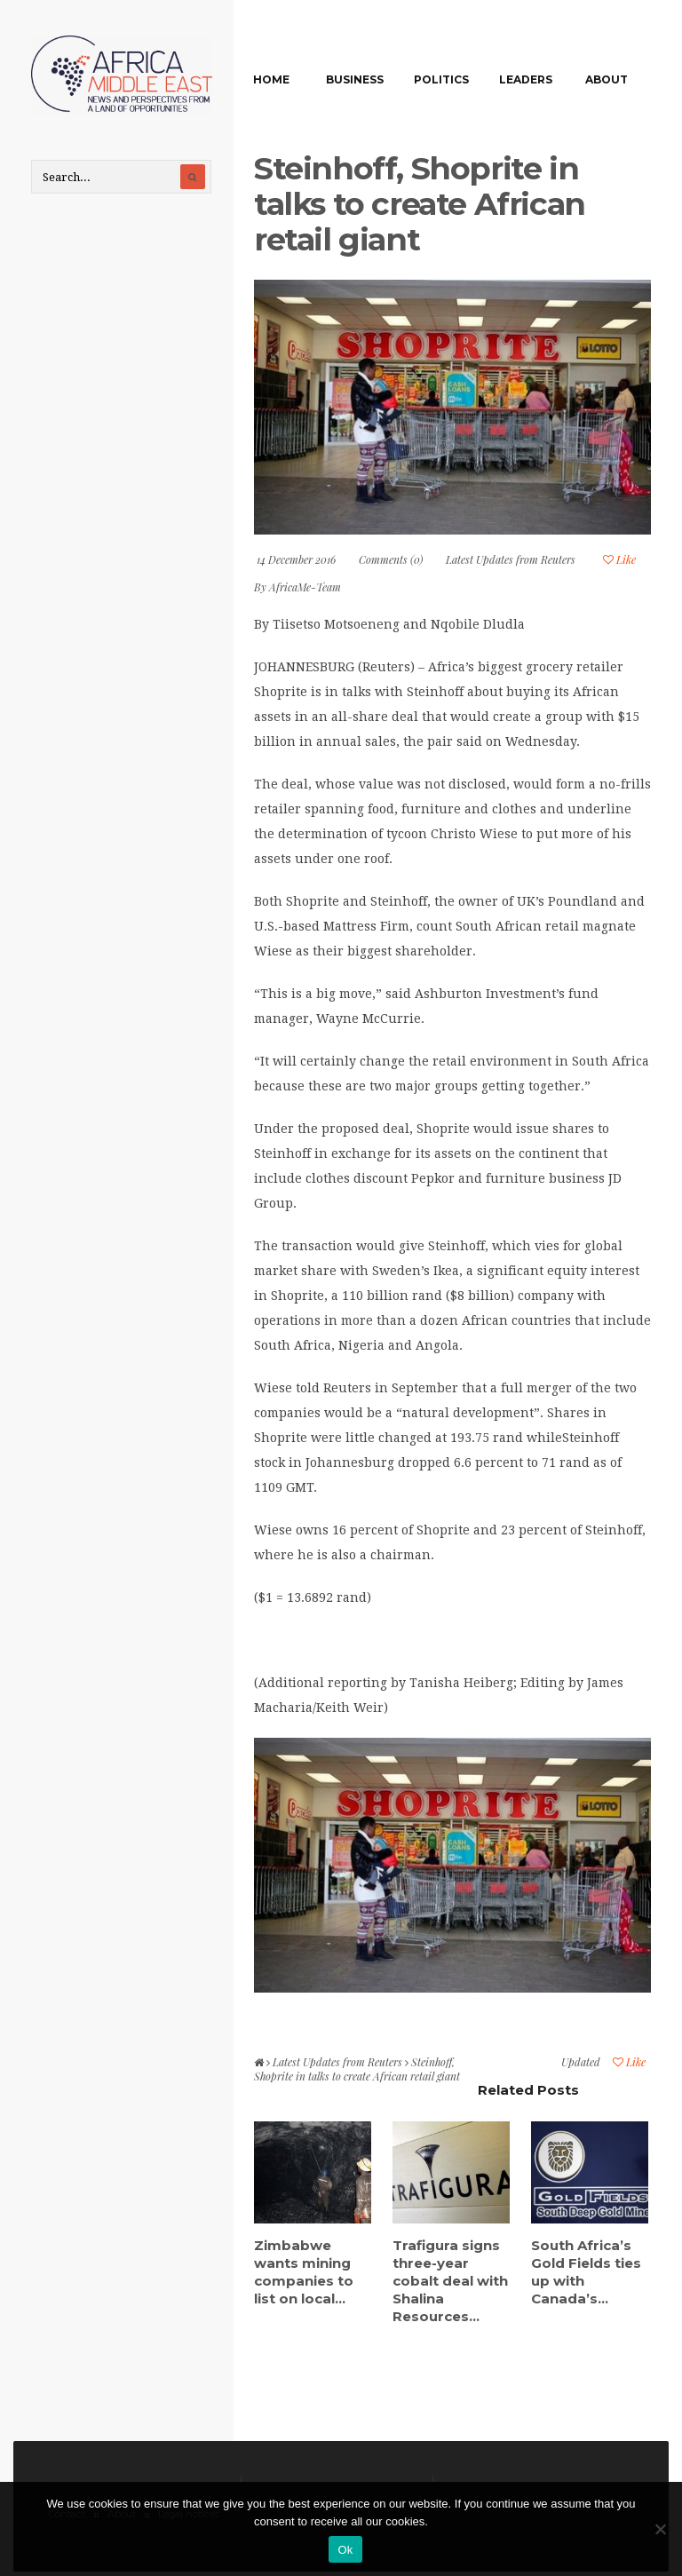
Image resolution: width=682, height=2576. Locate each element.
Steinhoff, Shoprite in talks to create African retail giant (419, 203)
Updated (580, 2062)
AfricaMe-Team (305, 587)
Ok (345, 2549)
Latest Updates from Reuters (510, 559)
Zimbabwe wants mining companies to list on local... (303, 2272)
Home (271, 79)
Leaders (525, 79)
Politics (441, 79)
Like (619, 559)
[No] (660, 2529)
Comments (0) (391, 559)
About (606, 79)
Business (355, 79)
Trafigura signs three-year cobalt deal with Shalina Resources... (450, 2281)
